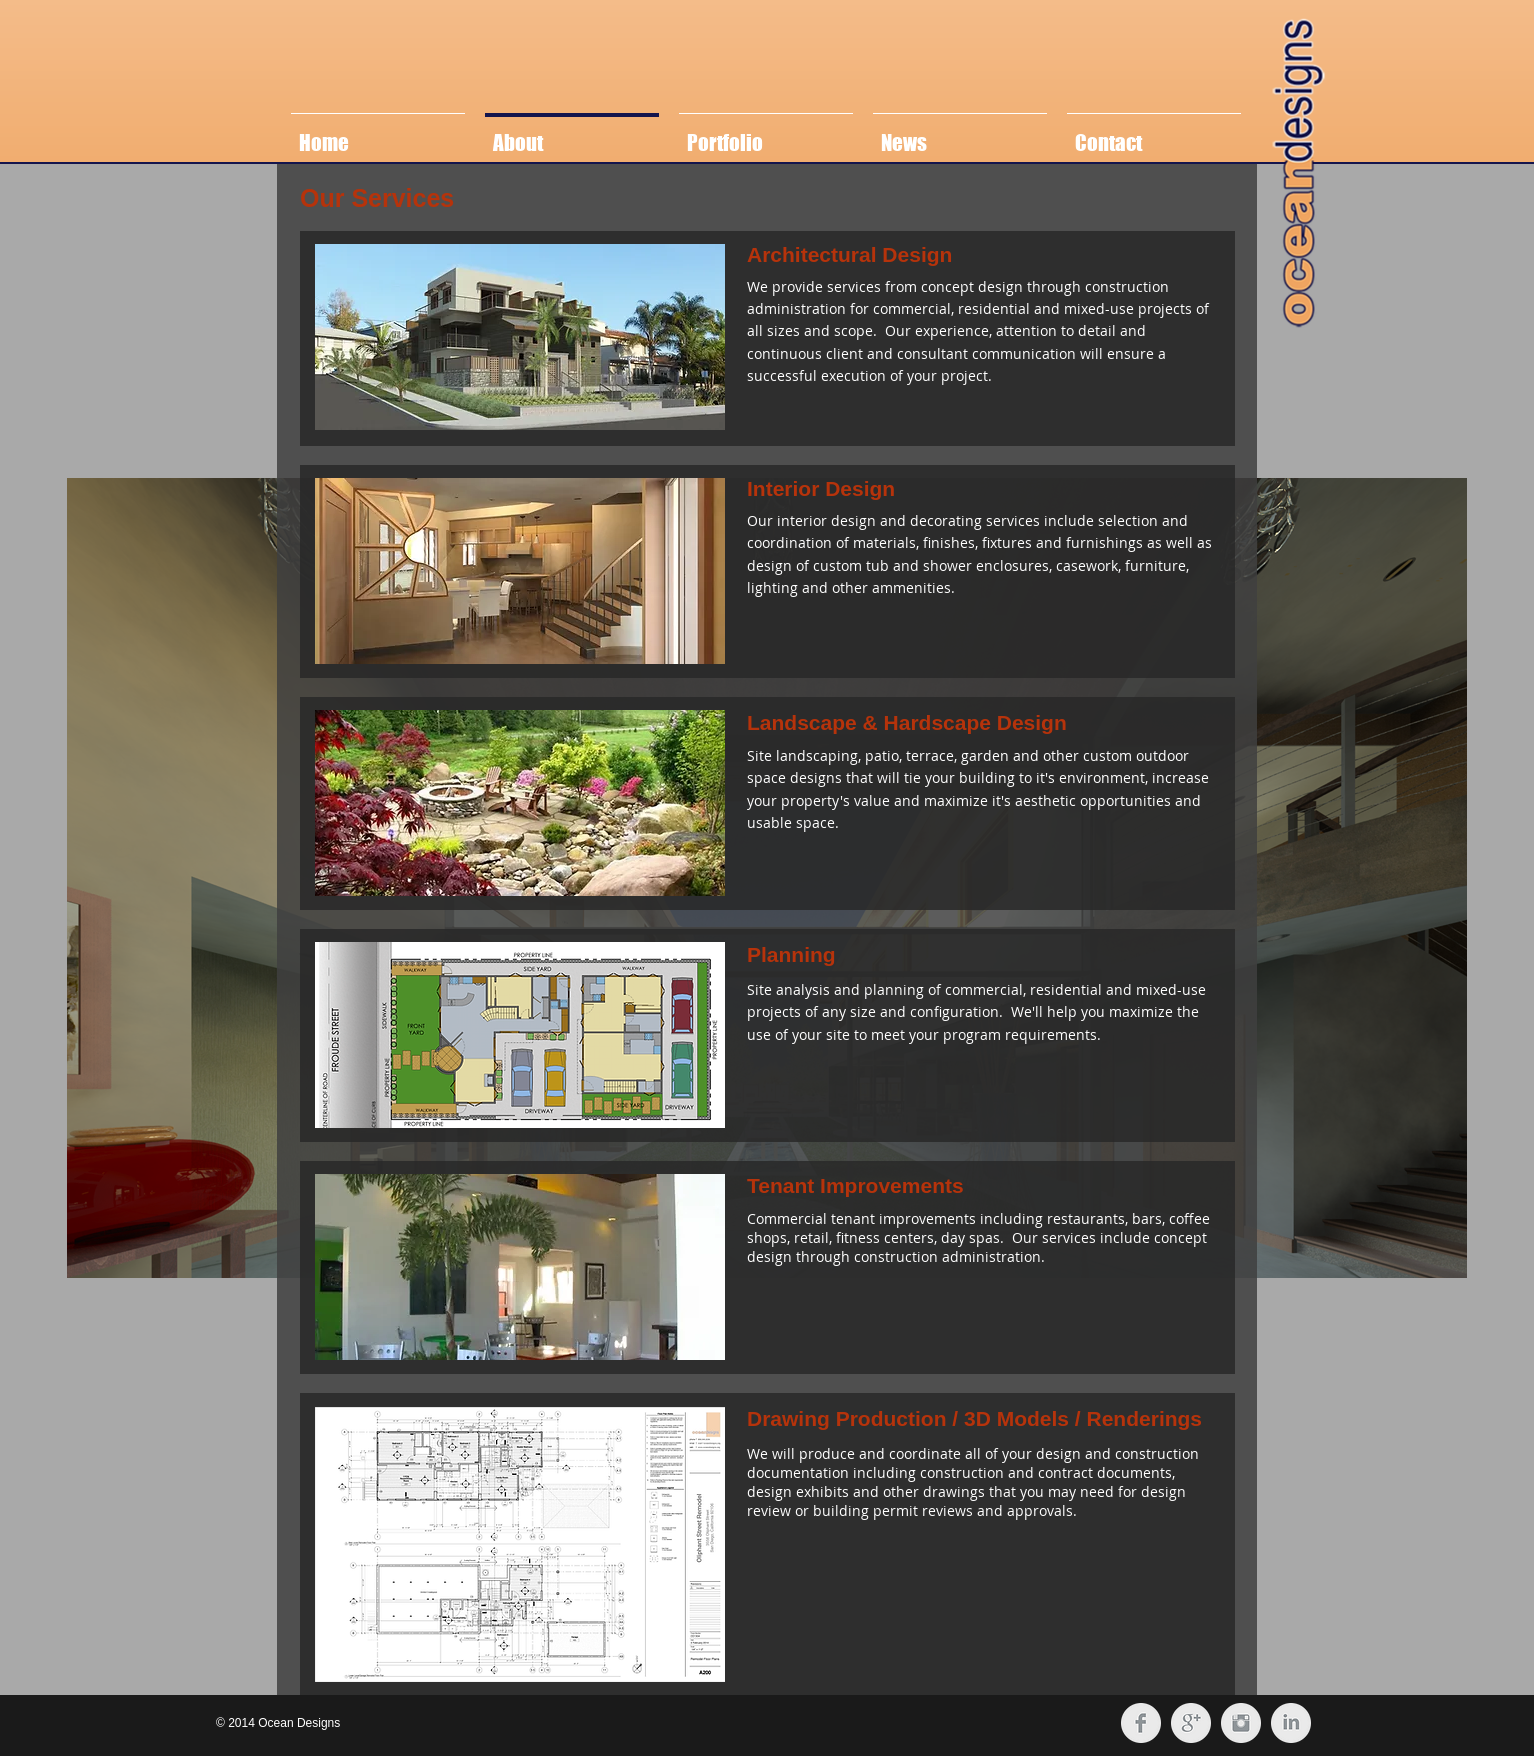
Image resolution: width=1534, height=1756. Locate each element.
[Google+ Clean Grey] (1191, 1723)
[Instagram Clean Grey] (1241, 1723)
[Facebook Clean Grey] (1141, 1723)
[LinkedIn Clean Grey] (1291, 1723)
